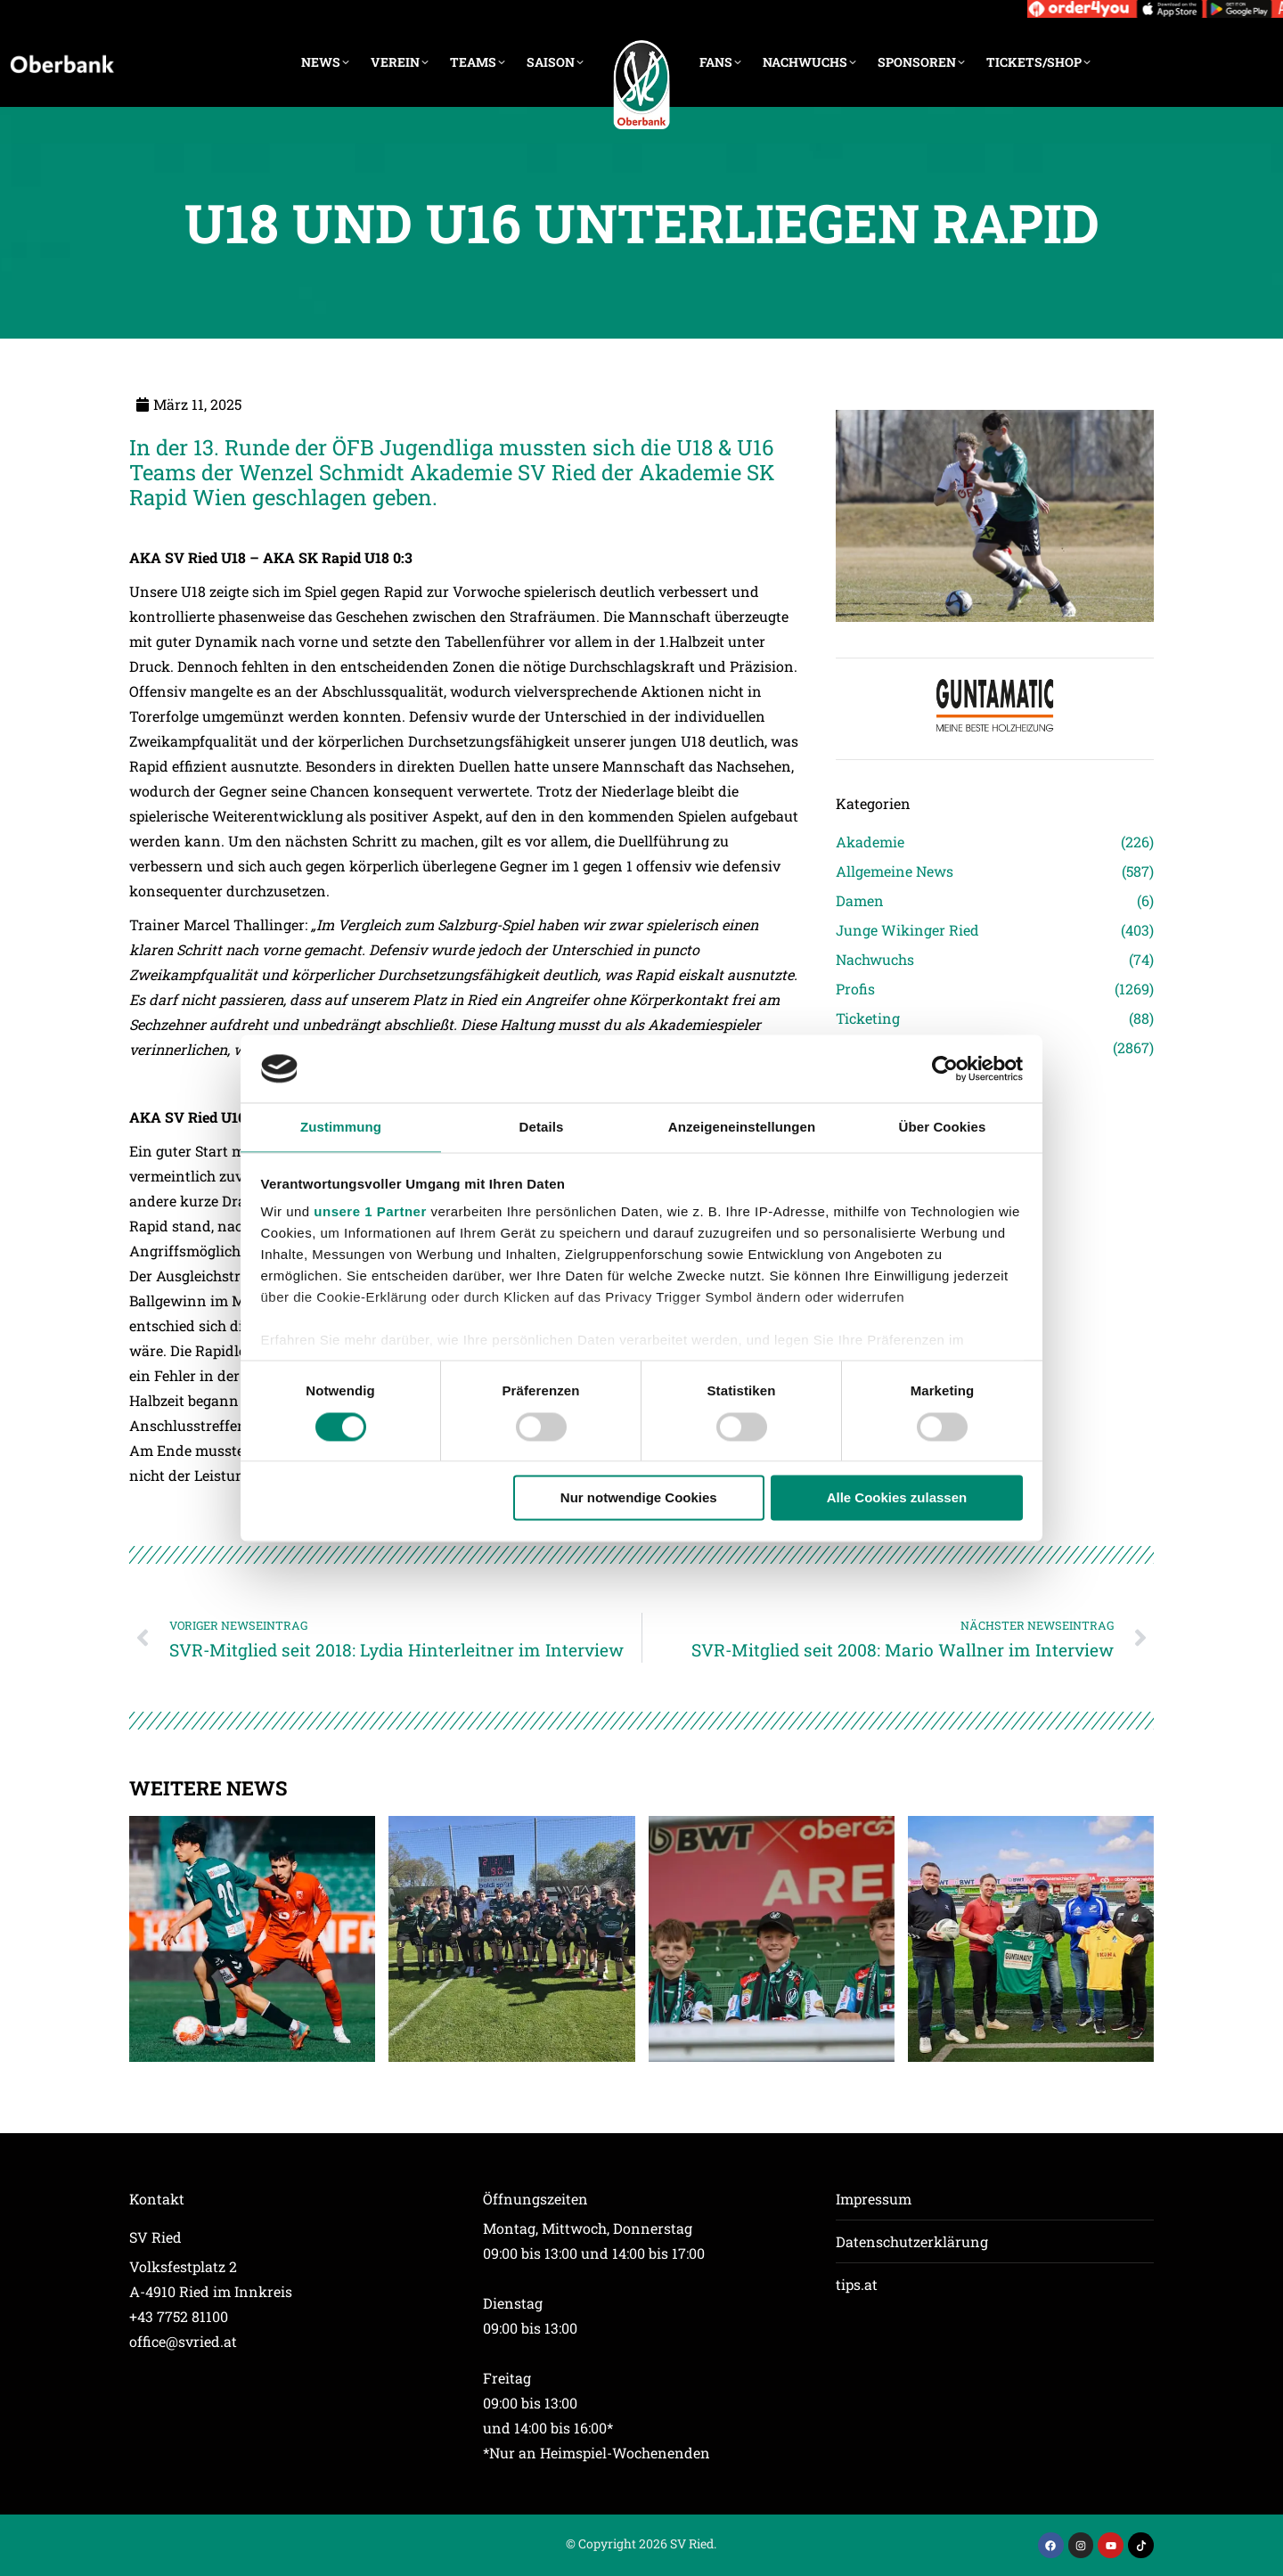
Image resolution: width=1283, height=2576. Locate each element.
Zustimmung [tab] (340, 1127)
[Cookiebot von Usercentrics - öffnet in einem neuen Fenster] (945, 1068)
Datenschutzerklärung (912, 2241)
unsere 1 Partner (370, 1212)
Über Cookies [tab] (942, 1127)
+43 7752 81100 (178, 2316)
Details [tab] (541, 1127)
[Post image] (252, 1939)
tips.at (857, 2284)
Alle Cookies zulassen (897, 1498)
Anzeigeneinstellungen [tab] (741, 1127)
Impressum (873, 2198)
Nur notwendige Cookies (638, 1498)
